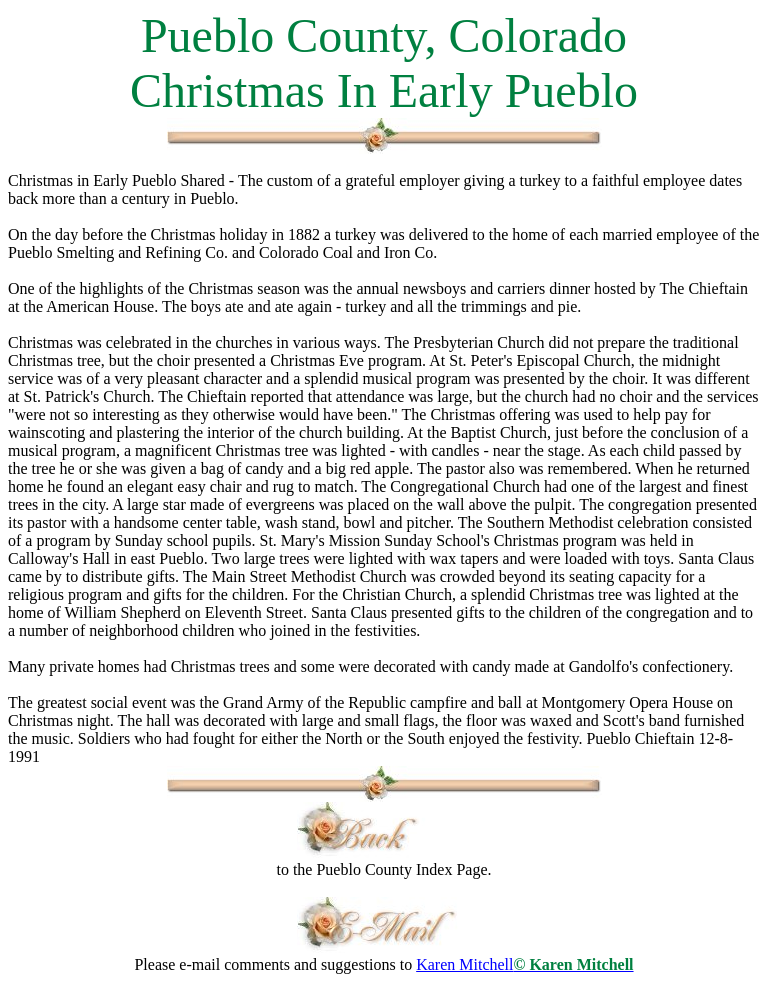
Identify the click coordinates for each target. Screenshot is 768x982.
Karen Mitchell (524, 964)
